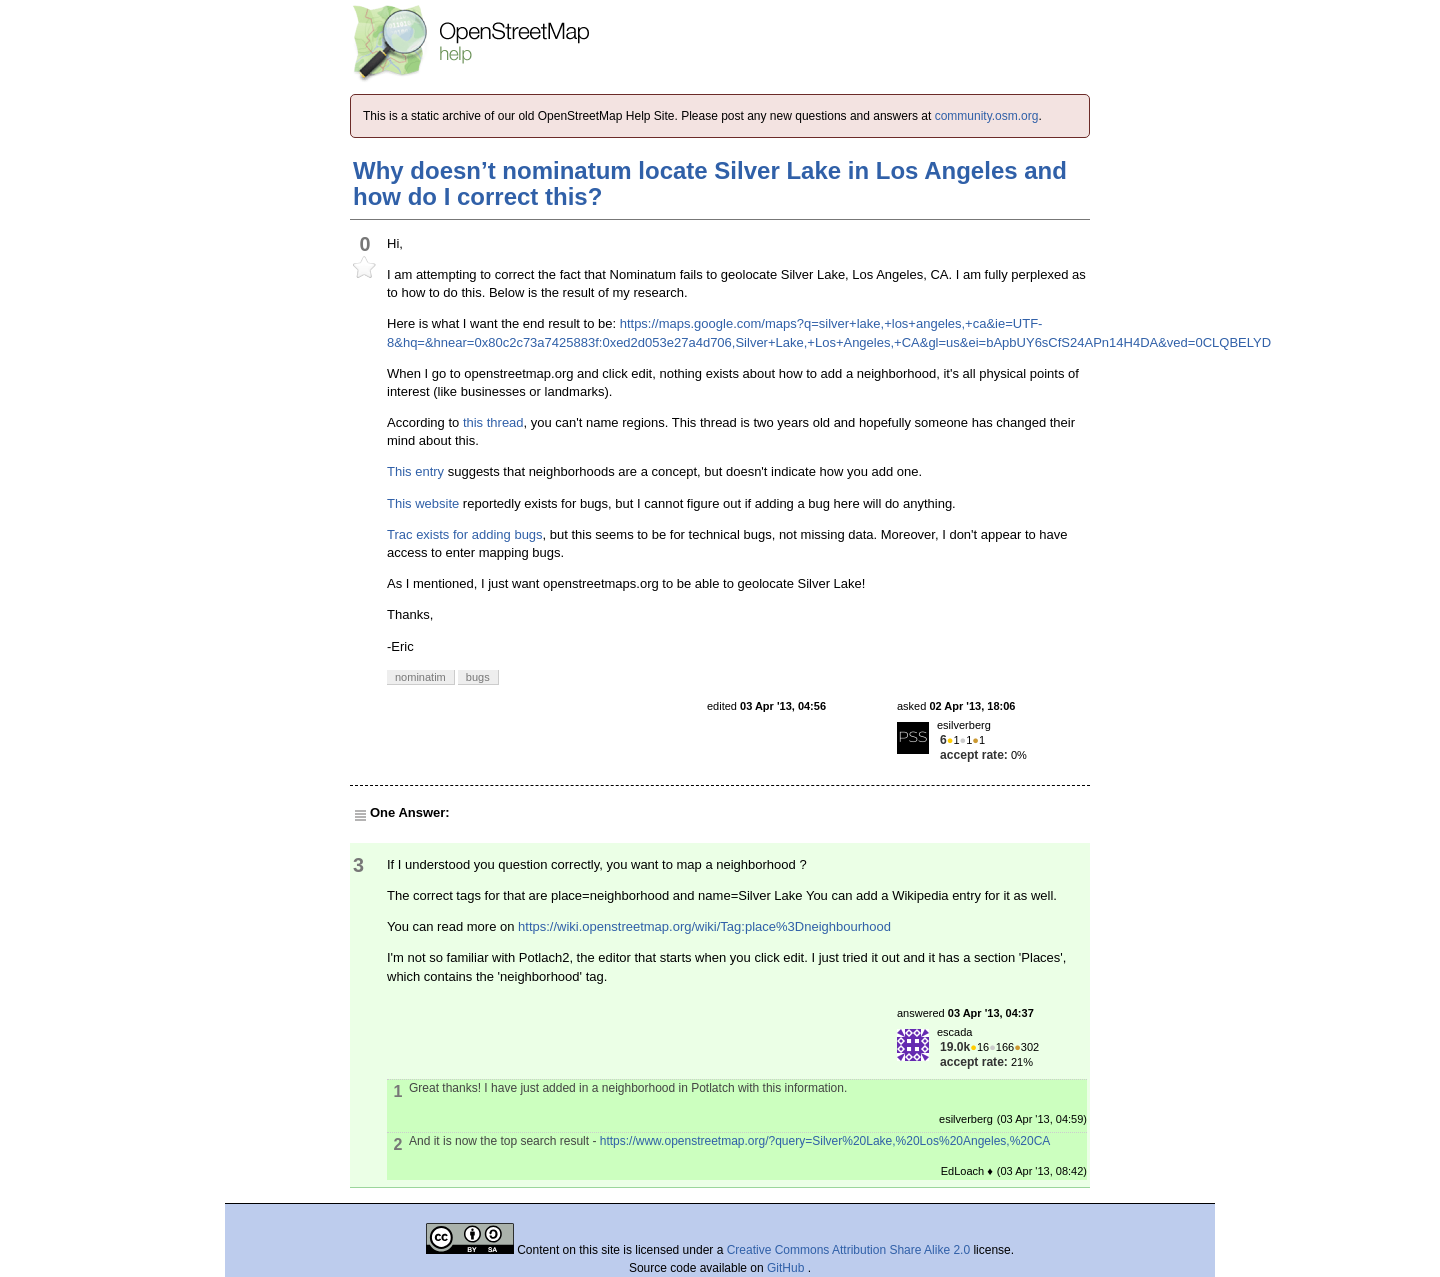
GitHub (787, 1268)
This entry (415, 471)
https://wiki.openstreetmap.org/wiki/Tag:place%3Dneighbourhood (704, 926)
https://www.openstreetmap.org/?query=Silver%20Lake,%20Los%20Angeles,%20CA (825, 1141)
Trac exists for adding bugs (465, 534)
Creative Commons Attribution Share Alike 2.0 (848, 1250)
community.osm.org (987, 116)
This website (423, 503)
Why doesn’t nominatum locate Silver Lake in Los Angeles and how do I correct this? (710, 183)
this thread (493, 422)
